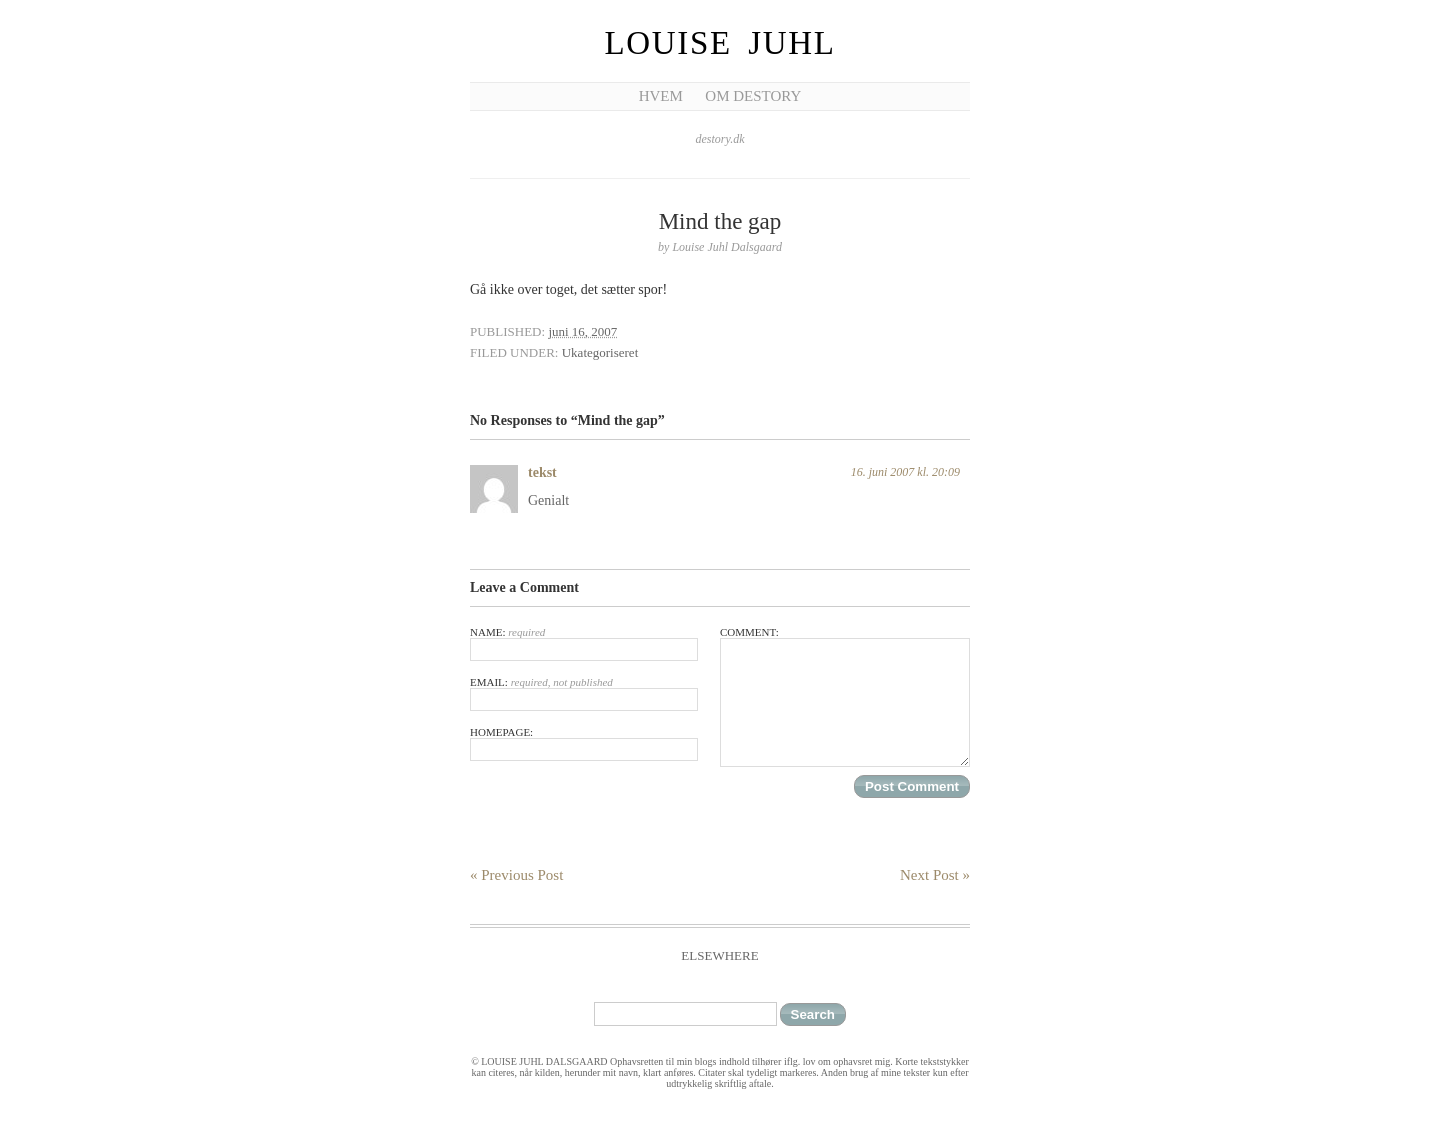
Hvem (661, 96)
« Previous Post (516, 875)
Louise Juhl (720, 43)
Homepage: (584, 743)
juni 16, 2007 (582, 331)
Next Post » (935, 875)
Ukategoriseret (600, 352)
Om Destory (753, 96)
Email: (584, 693)
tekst (542, 472)
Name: (584, 643)
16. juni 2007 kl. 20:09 (905, 472)
